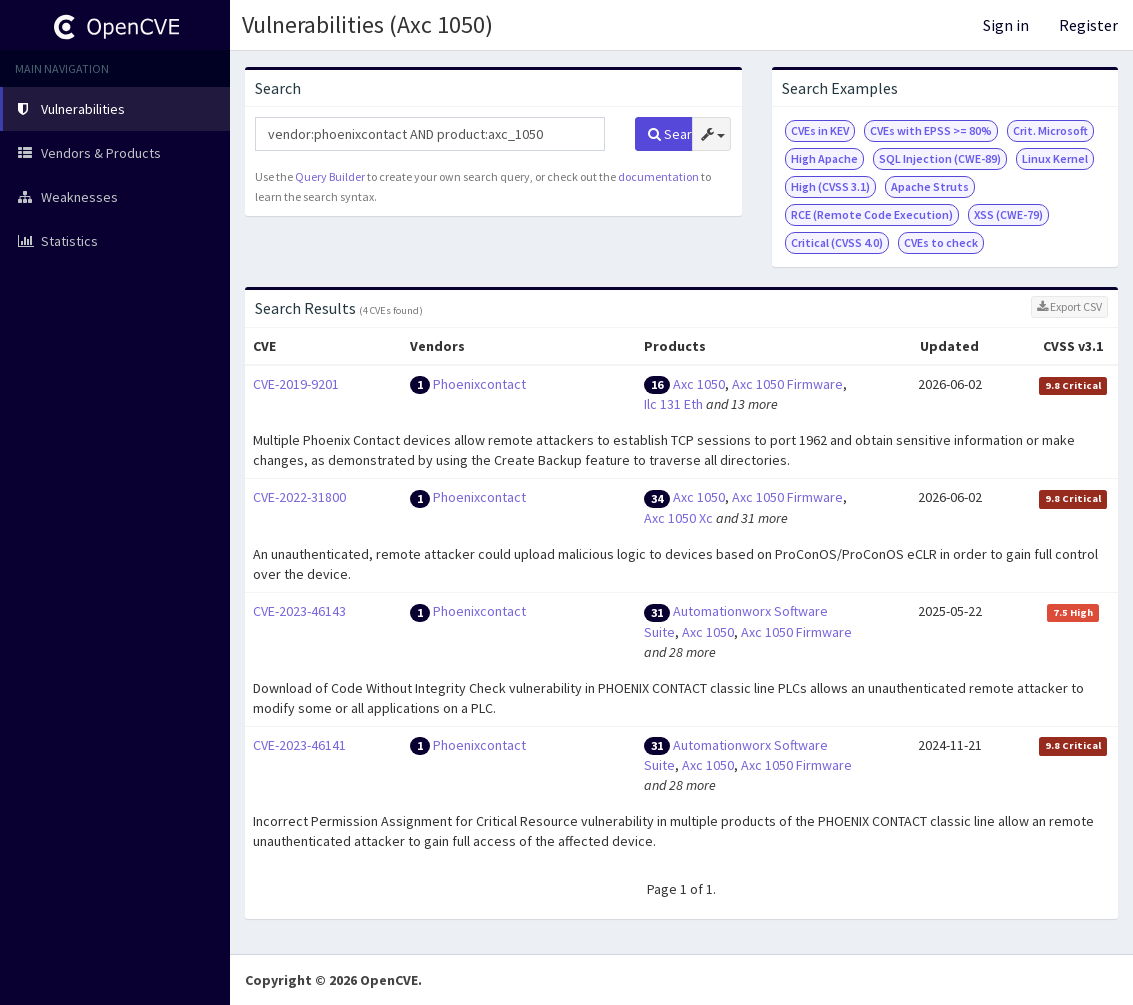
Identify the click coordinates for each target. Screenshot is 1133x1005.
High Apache (824, 158)
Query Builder (330, 176)
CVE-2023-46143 (299, 611)
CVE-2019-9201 (296, 384)
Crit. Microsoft (1050, 130)
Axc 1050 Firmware (787, 384)
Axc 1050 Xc (678, 518)
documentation (658, 176)
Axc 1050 (699, 384)
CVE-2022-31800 (299, 497)
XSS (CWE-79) (1008, 214)
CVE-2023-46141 (299, 745)
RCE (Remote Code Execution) (872, 214)
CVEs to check (941, 242)
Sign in (1006, 25)
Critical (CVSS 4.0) (837, 242)
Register (1088, 25)
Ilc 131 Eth (673, 404)
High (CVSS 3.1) (830, 186)
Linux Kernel (1055, 158)
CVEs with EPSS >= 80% (931, 130)
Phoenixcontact (479, 384)
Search (670, 134)
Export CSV (1069, 306)
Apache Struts (930, 186)
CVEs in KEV (820, 130)
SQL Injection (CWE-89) (940, 158)
